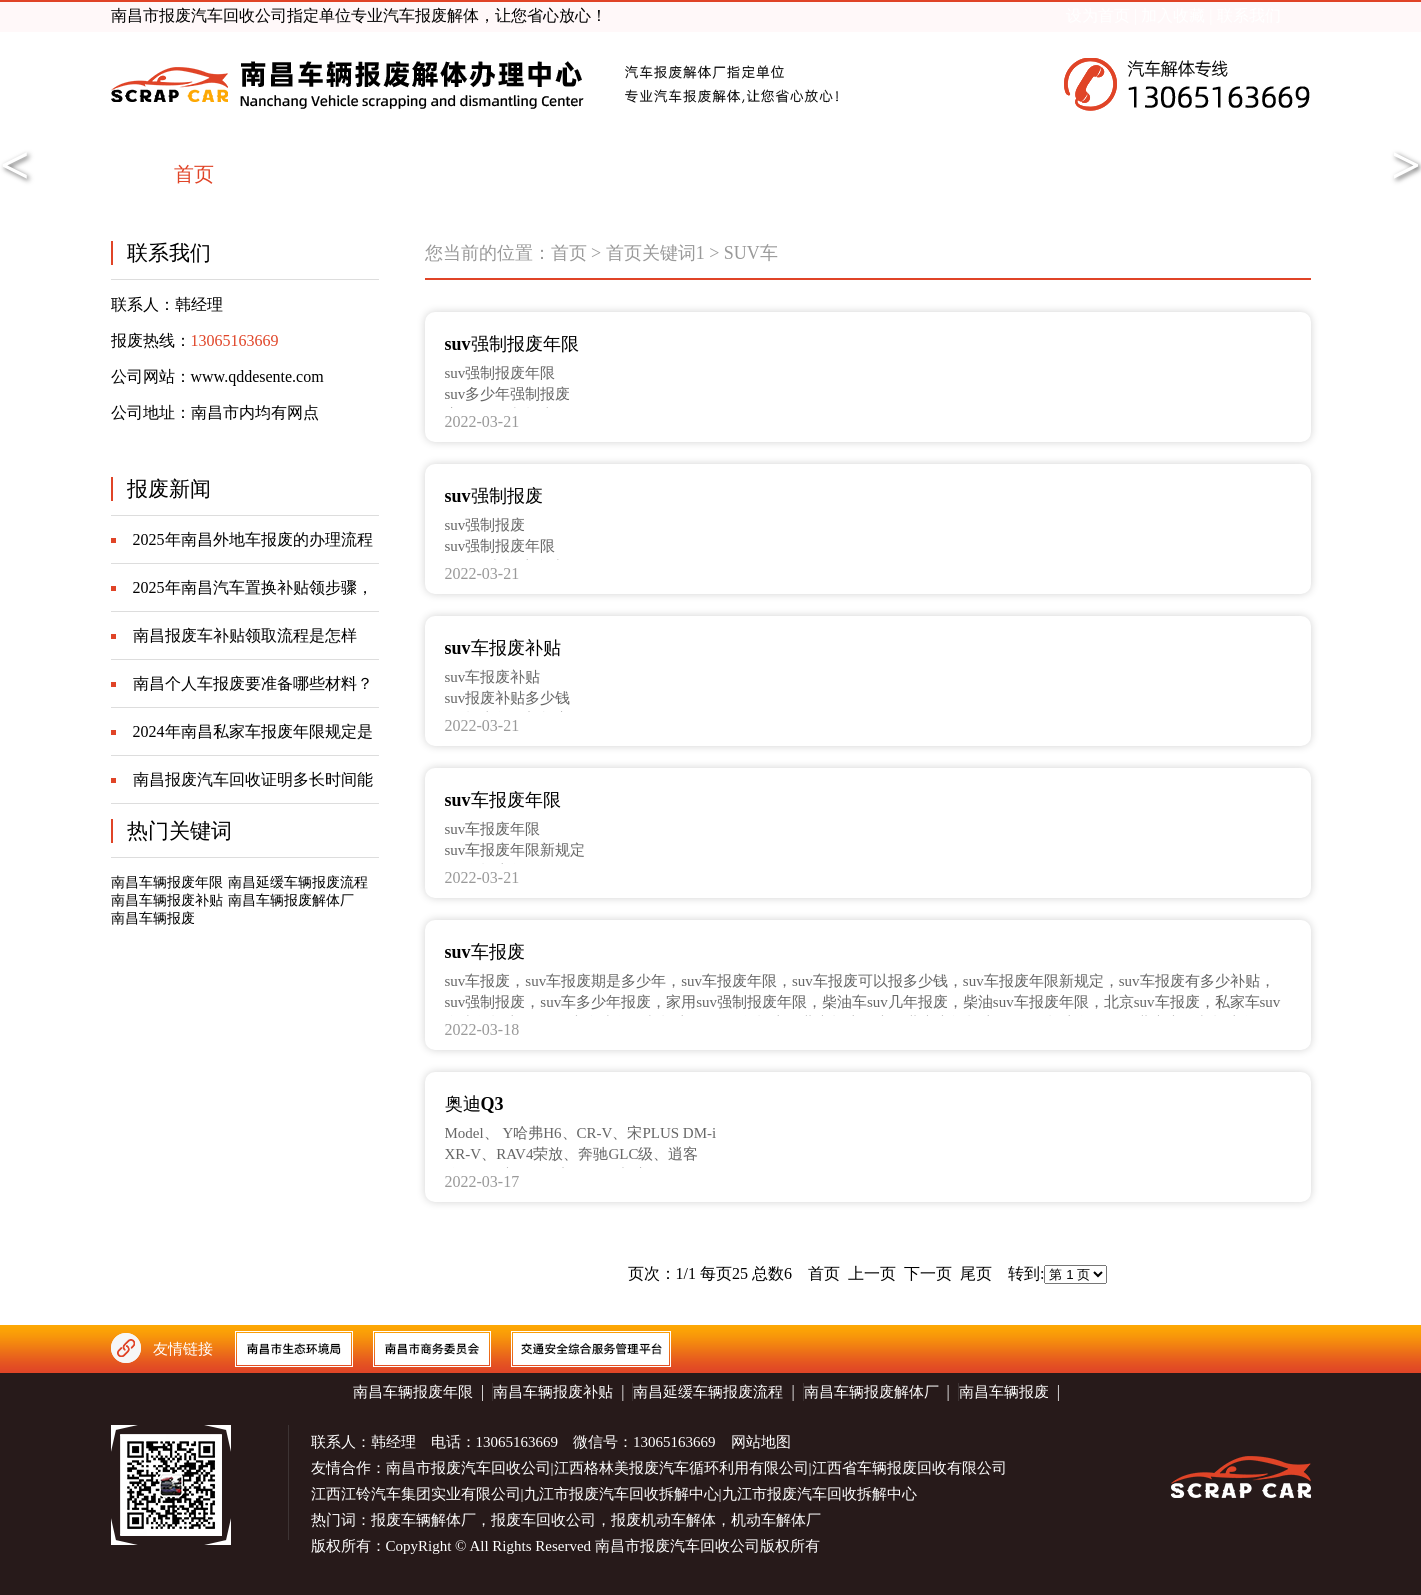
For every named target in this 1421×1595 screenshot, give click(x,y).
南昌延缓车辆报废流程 (298, 882)
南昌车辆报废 (153, 918)
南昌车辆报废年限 (167, 882)
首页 (569, 253)
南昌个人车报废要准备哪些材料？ (253, 683)
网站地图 (761, 1442)
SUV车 (751, 253)
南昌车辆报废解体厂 (291, 900)
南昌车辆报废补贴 (167, 900)
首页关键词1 (655, 253)
